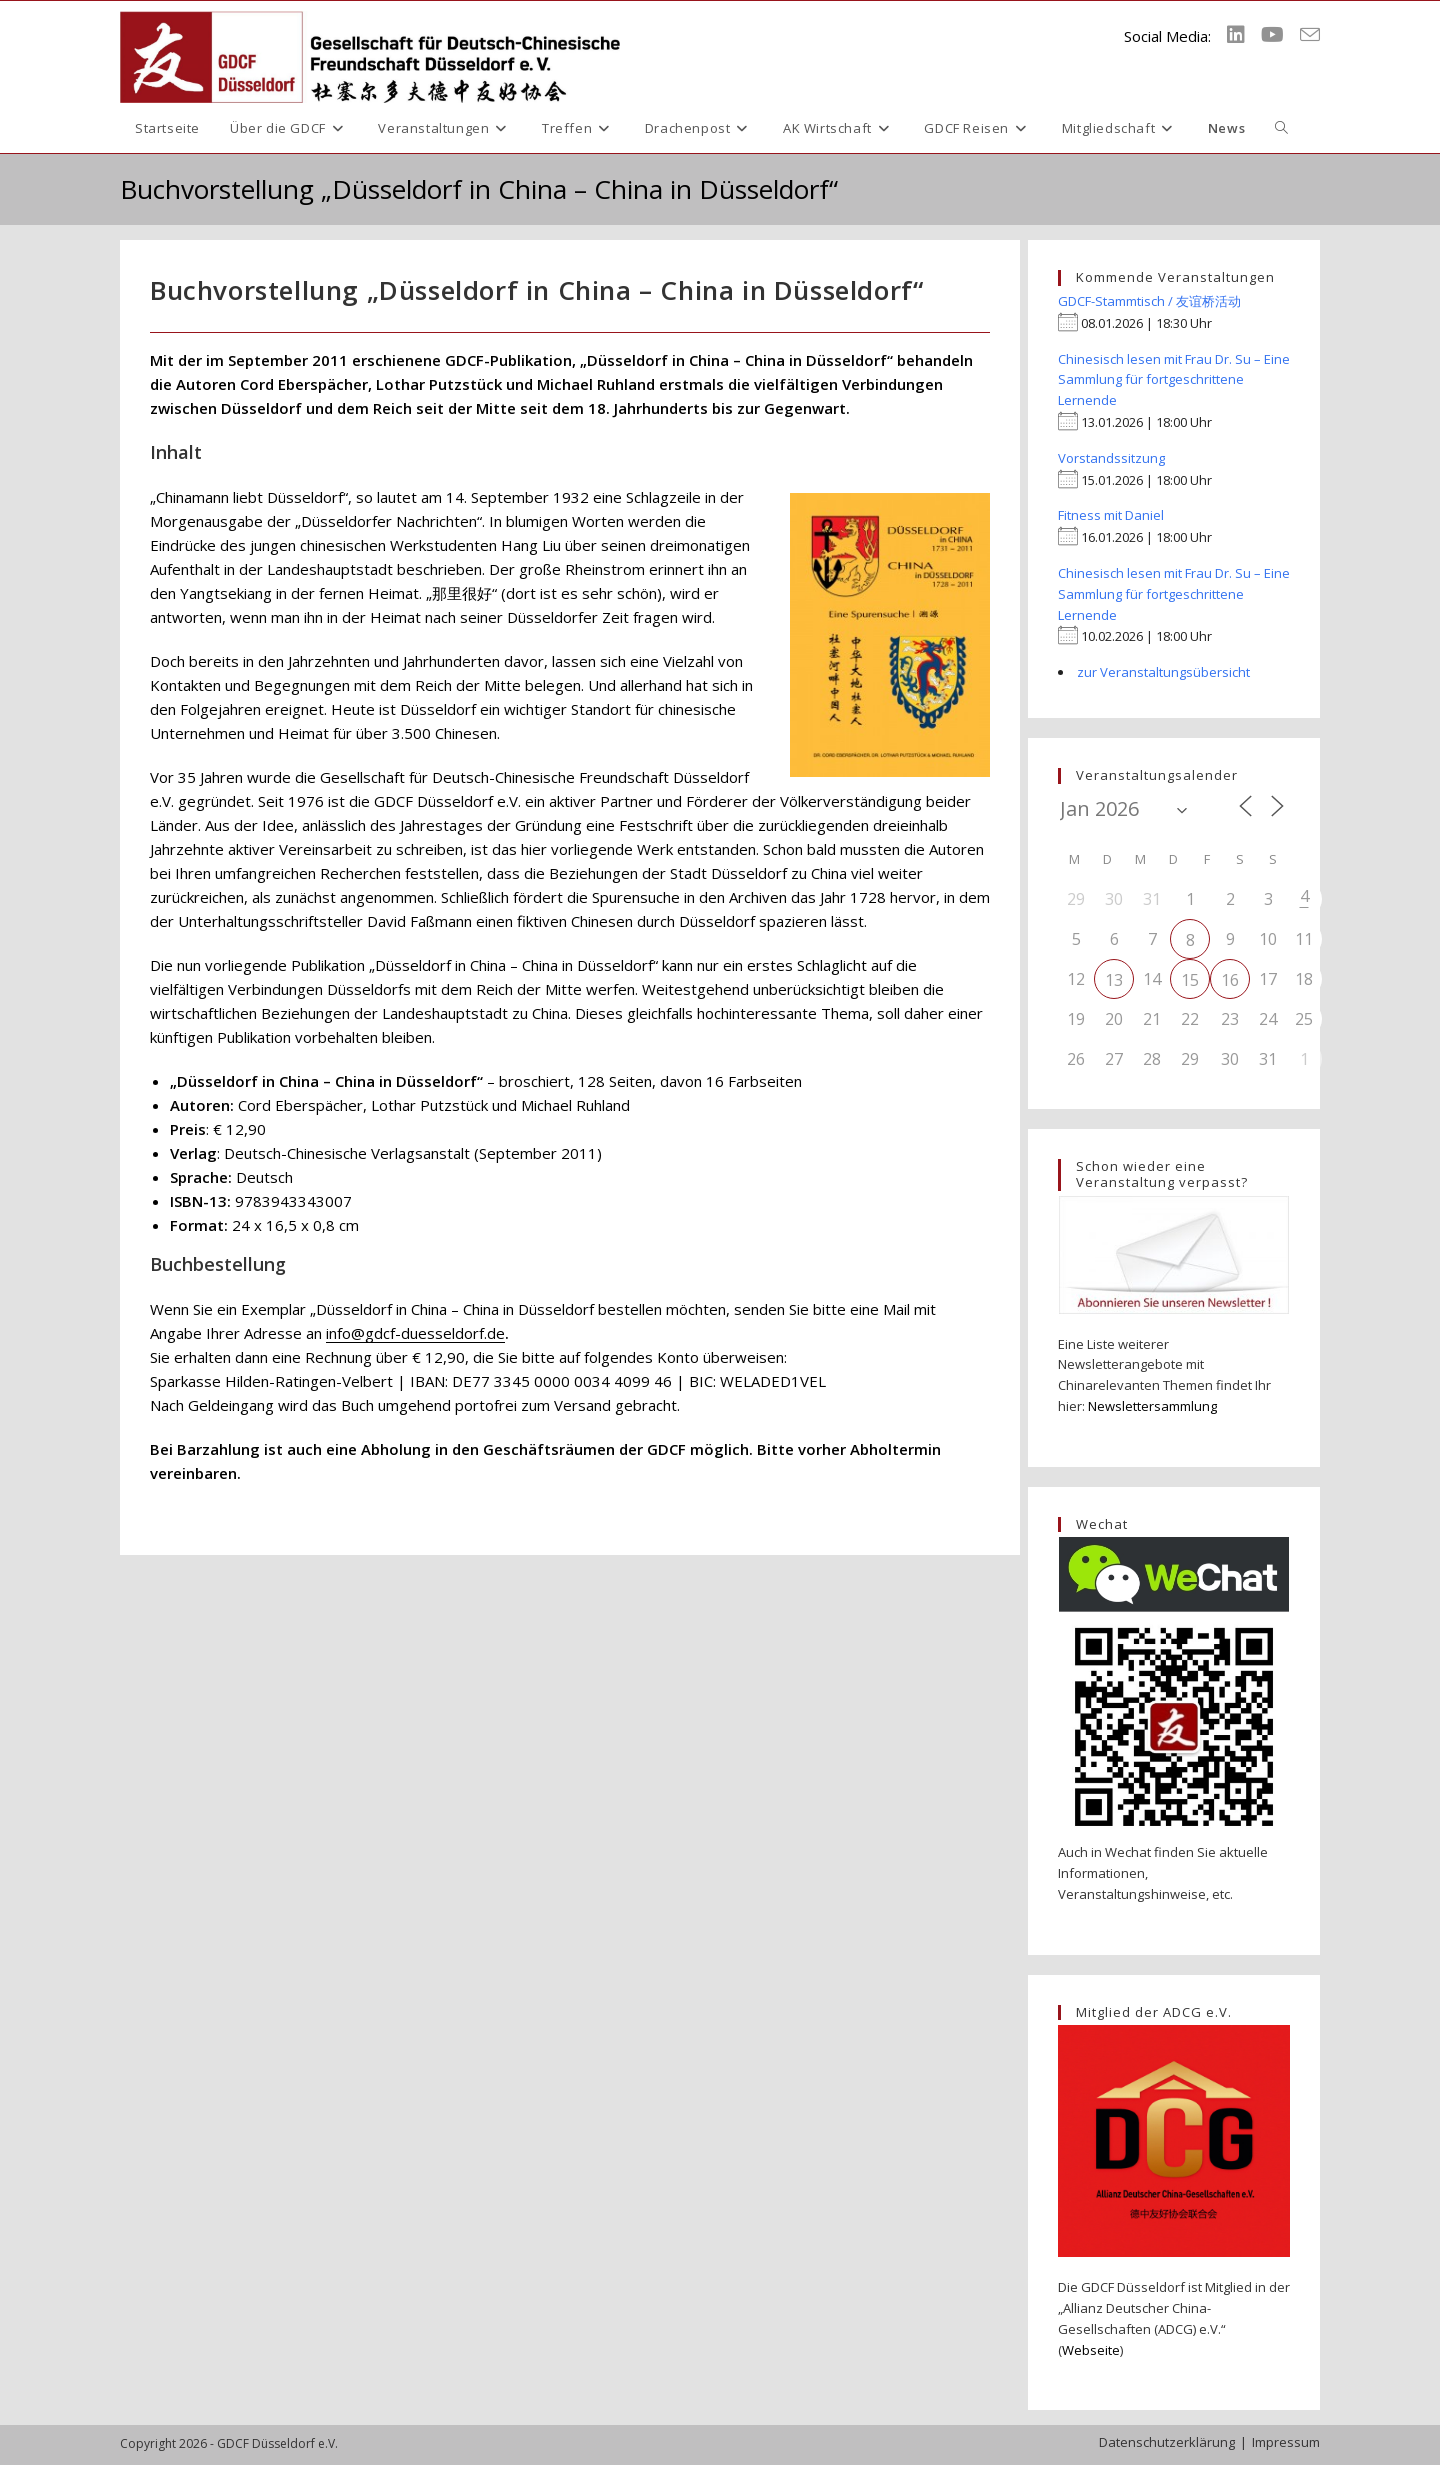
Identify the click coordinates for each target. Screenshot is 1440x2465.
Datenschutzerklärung (1167, 2442)
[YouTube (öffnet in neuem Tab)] (1272, 35)
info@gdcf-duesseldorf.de (415, 1333)
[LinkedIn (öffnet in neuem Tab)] (1236, 35)
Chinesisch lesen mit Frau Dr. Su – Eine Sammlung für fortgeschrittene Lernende (1174, 380)
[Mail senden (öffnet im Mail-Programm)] (1310, 35)
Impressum (1286, 2442)
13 (1114, 980)
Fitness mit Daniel (1111, 515)
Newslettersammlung (1152, 1406)
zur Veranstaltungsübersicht (1163, 672)
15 (1190, 980)
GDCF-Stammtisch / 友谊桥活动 (1149, 301)
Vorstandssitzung (1111, 458)
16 (1230, 980)
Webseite (1091, 2350)
